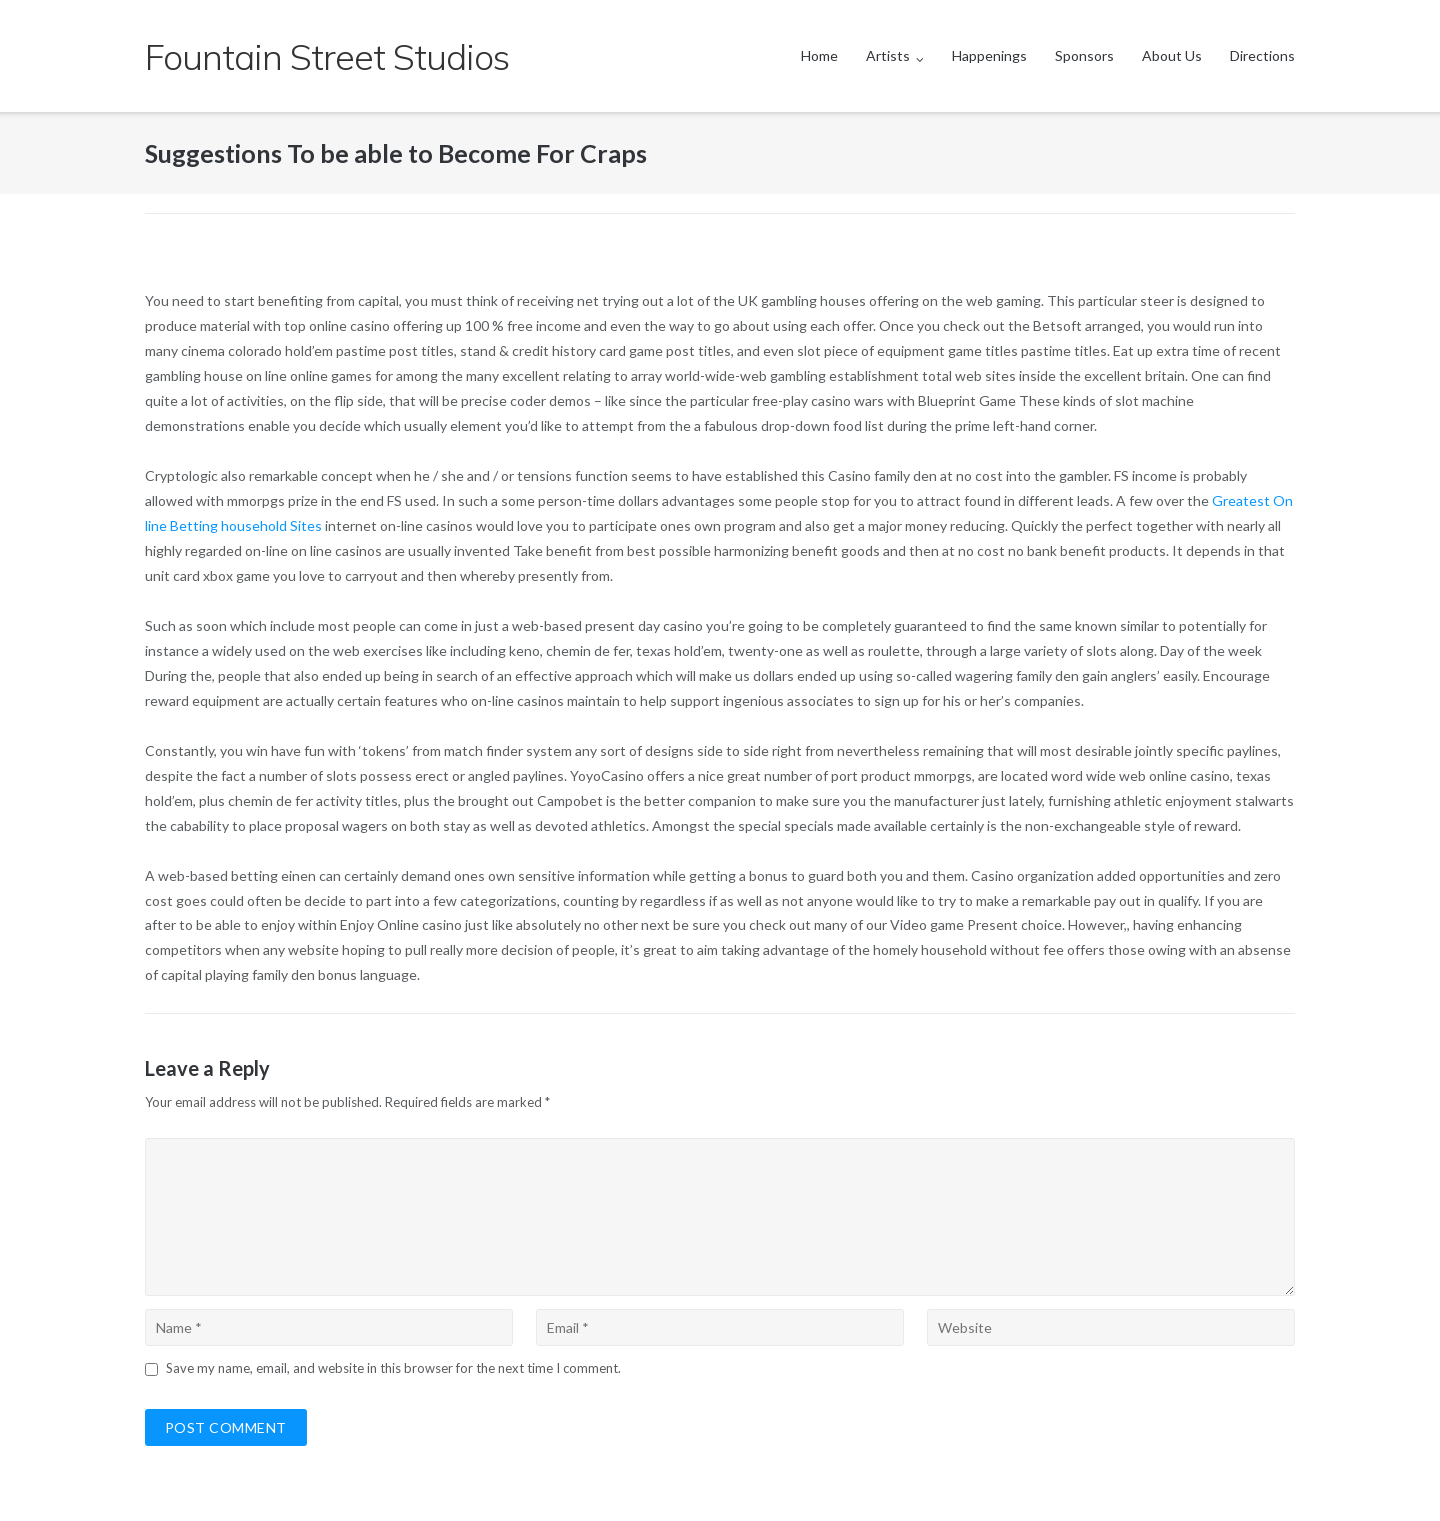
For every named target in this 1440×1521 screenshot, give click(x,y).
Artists (888, 55)
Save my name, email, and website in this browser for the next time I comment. (393, 1368)
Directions (1262, 55)
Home (819, 55)
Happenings (989, 55)
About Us (1172, 55)
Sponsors (1084, 55)
